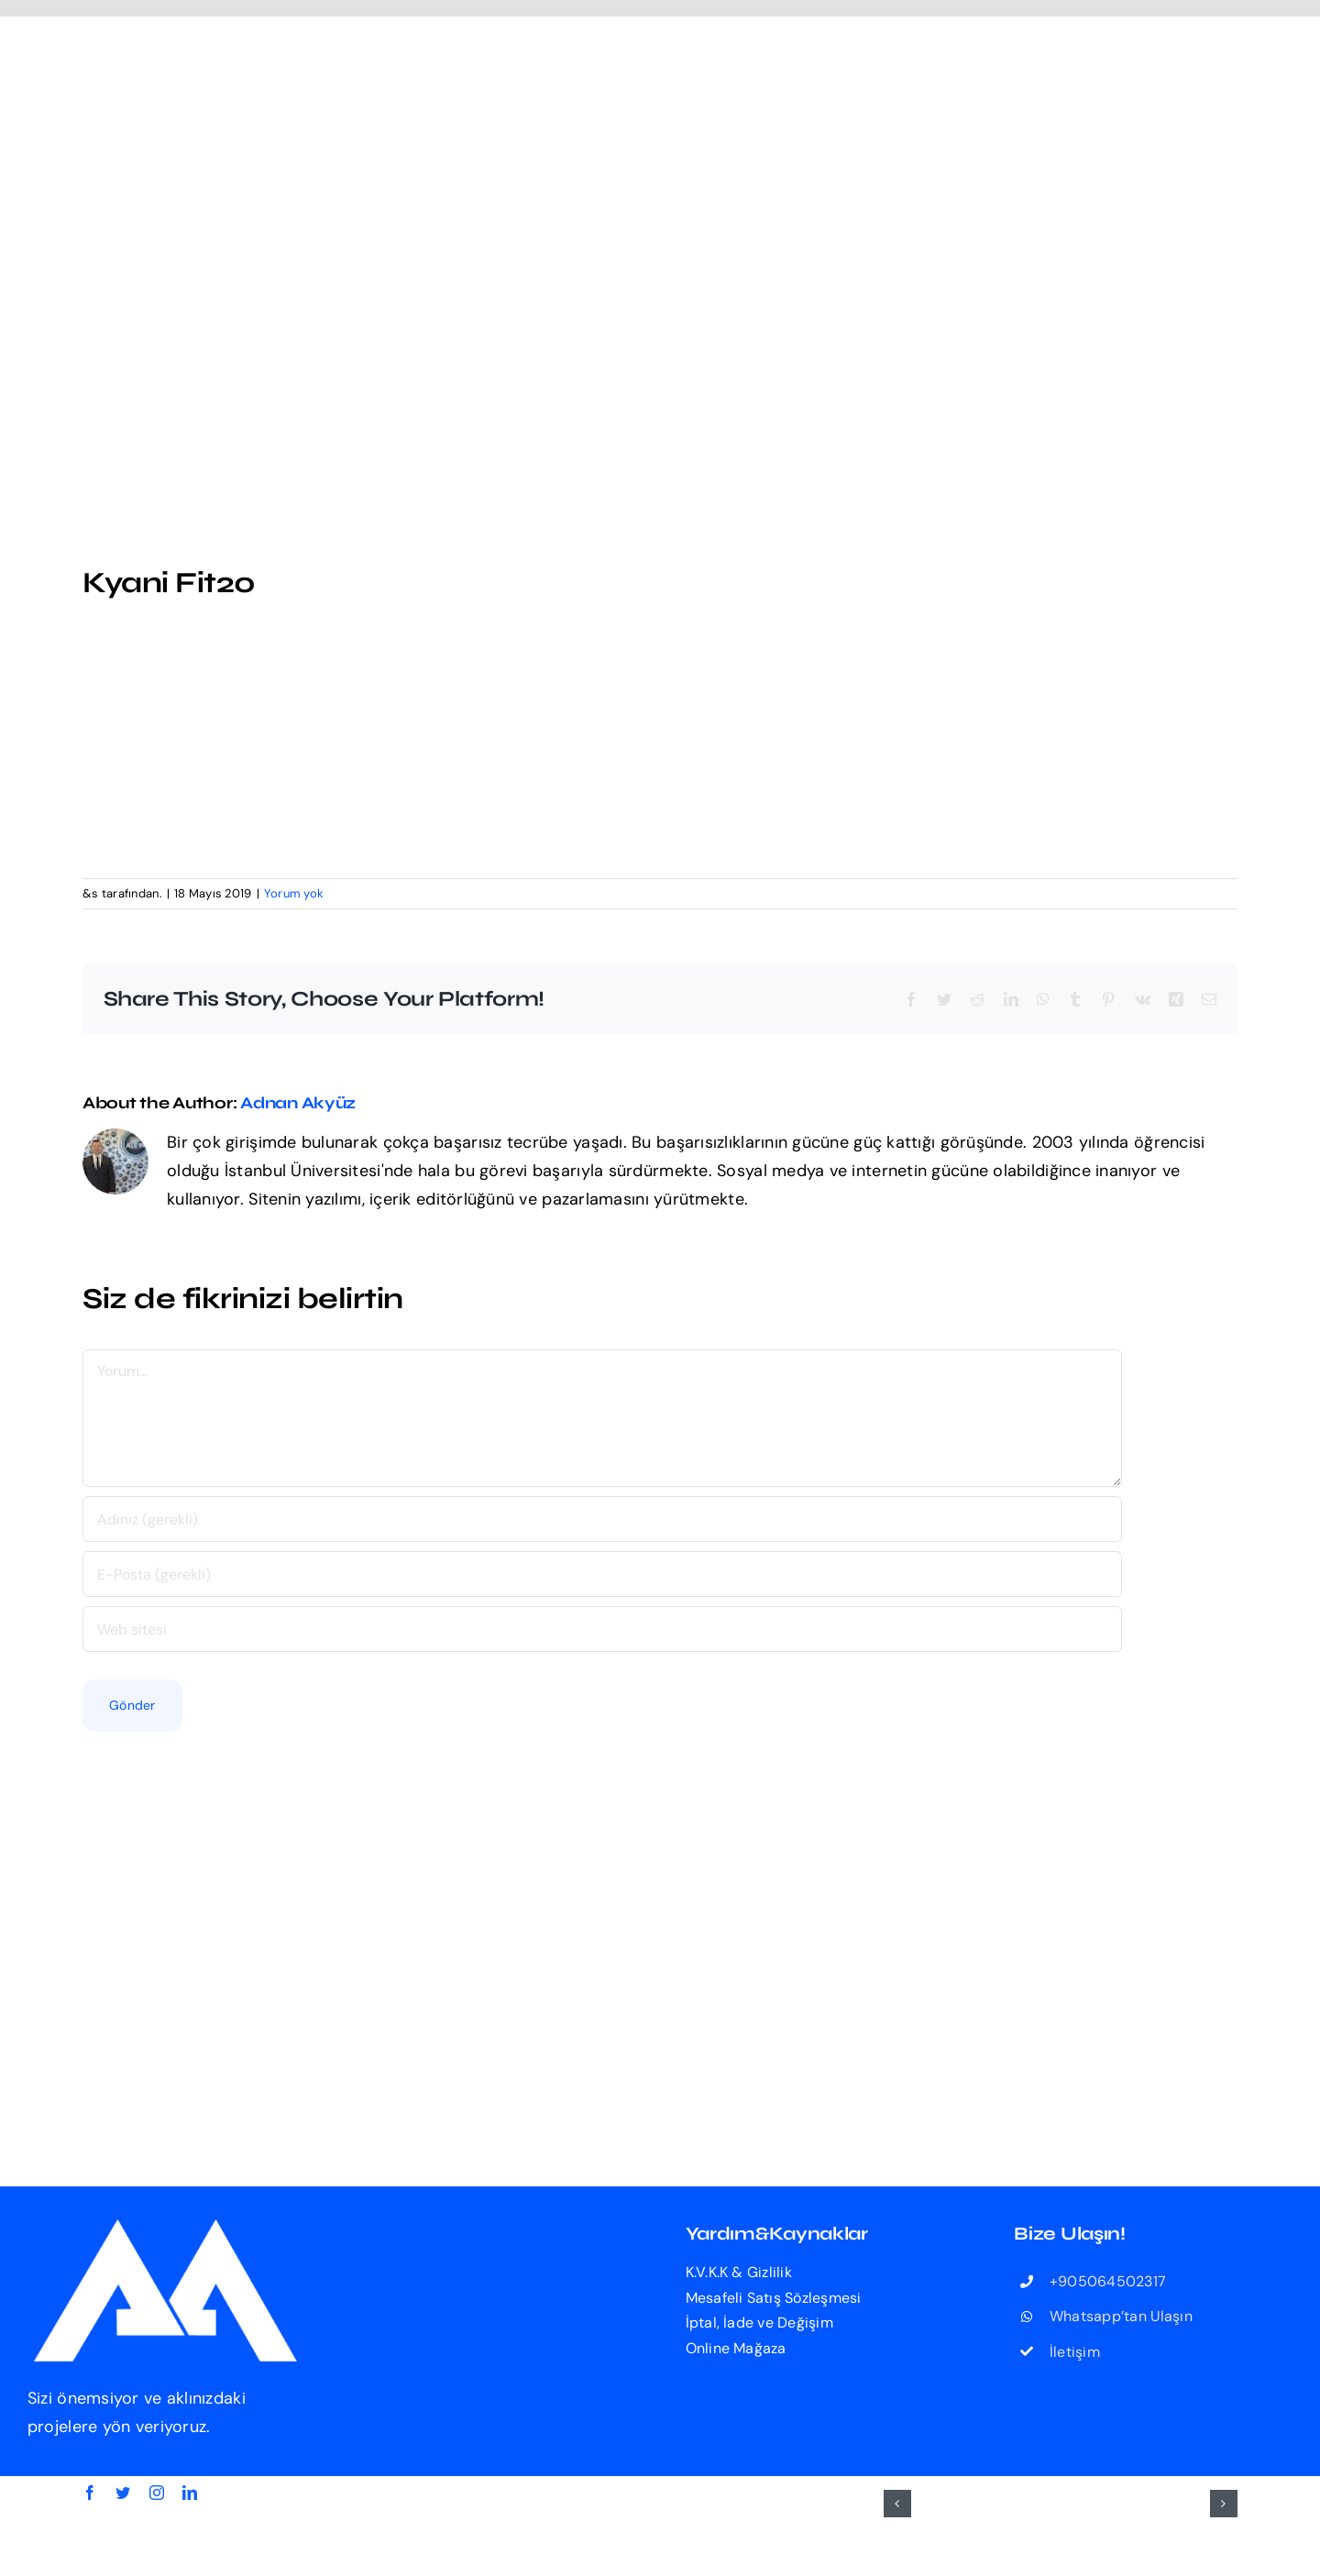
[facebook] (89, 2492)
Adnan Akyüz (298, 1103)
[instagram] (156, 2492)
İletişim (1075, 2351)
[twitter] (123, 2492)
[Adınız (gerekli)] (602, 1519)
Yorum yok (294, 893)
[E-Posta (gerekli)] (602, 1574)
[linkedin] (189, 2492)
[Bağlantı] (602, 1629)
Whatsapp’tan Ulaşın (1121, 2316)
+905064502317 (1108, 2281)
